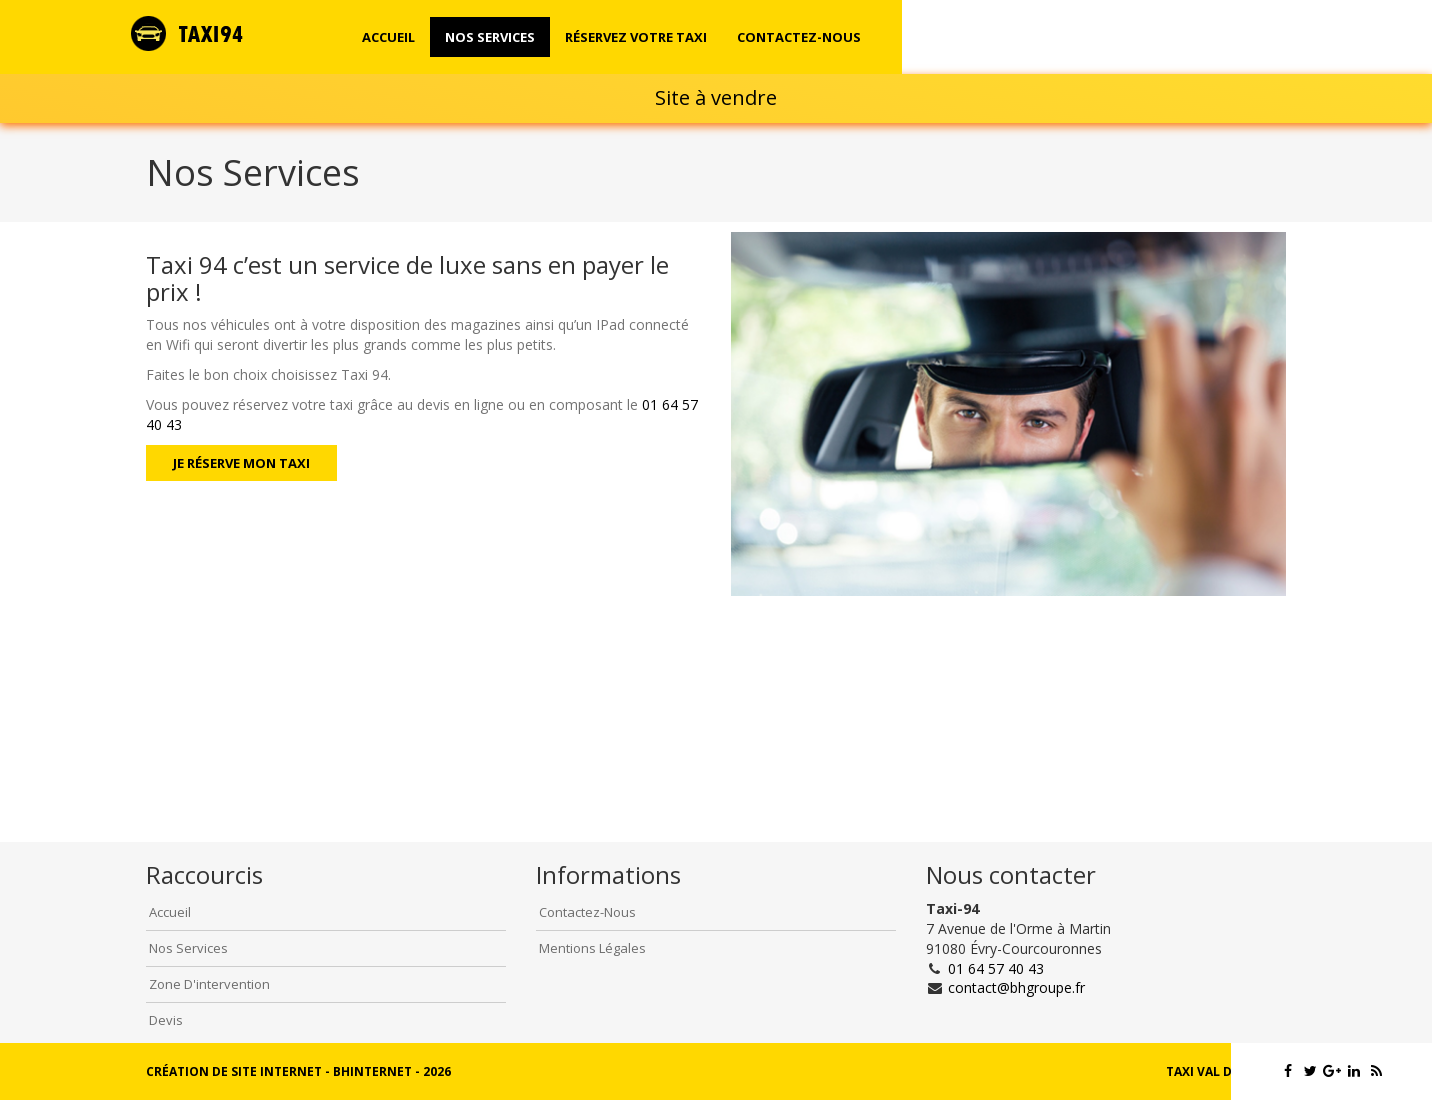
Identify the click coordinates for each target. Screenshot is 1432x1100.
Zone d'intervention (209, 984)
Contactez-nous (799, 37)
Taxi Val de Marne (1226, 1071)
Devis (166, 1020)
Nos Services (490, 37)
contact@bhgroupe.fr (1016, 987)
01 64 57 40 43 (996, 968)
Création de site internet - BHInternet (279, 1071)
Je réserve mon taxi (241, 463)
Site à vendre (716, 97)
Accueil (388, 37)
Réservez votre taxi (636, 37)
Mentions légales (592, 948)
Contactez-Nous (587, 912)
